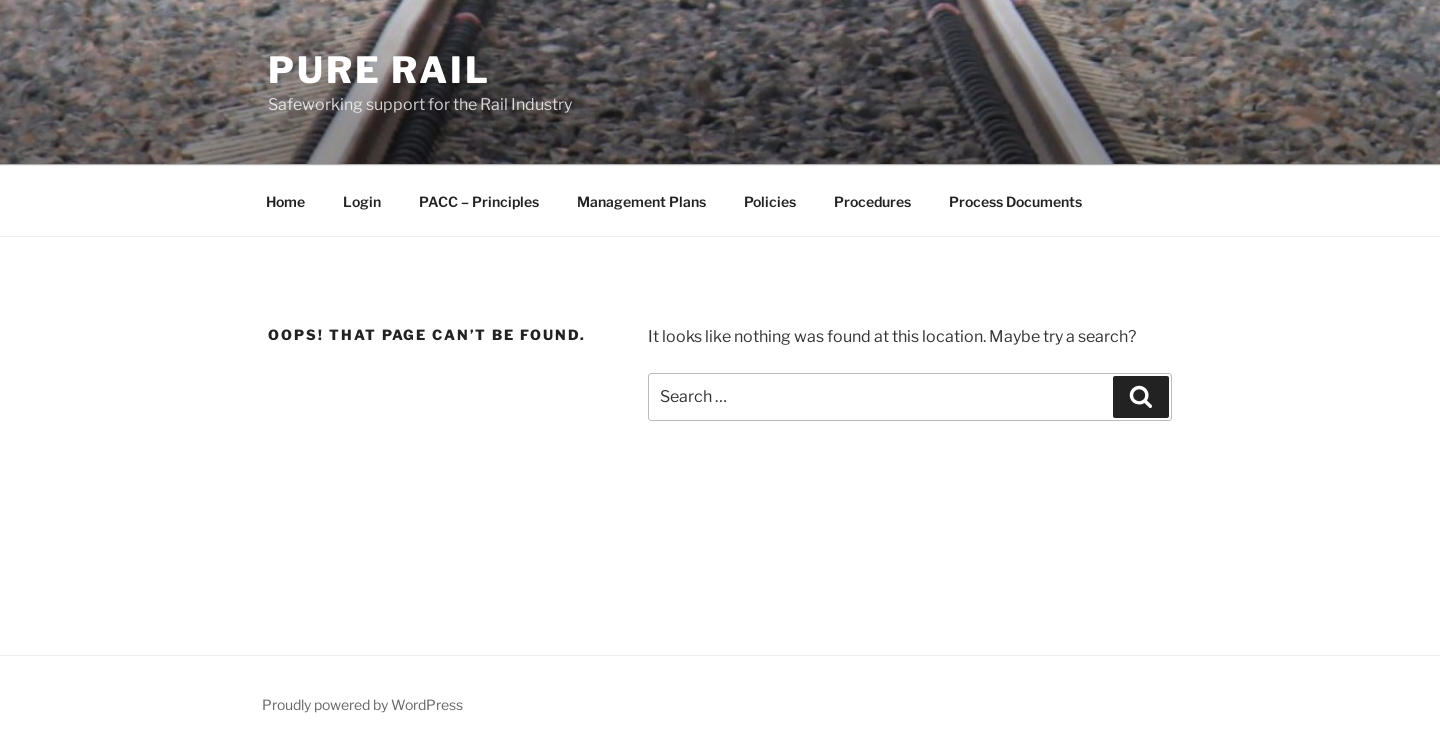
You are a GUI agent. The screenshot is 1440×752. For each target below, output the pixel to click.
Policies (770, 201)
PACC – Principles (479, 201)
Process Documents (1015, 201)
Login (362, 201)
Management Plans (641, 201)
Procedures (872, 201)
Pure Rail (379, 70)
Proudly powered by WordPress (362, 704)
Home (285, 201)
